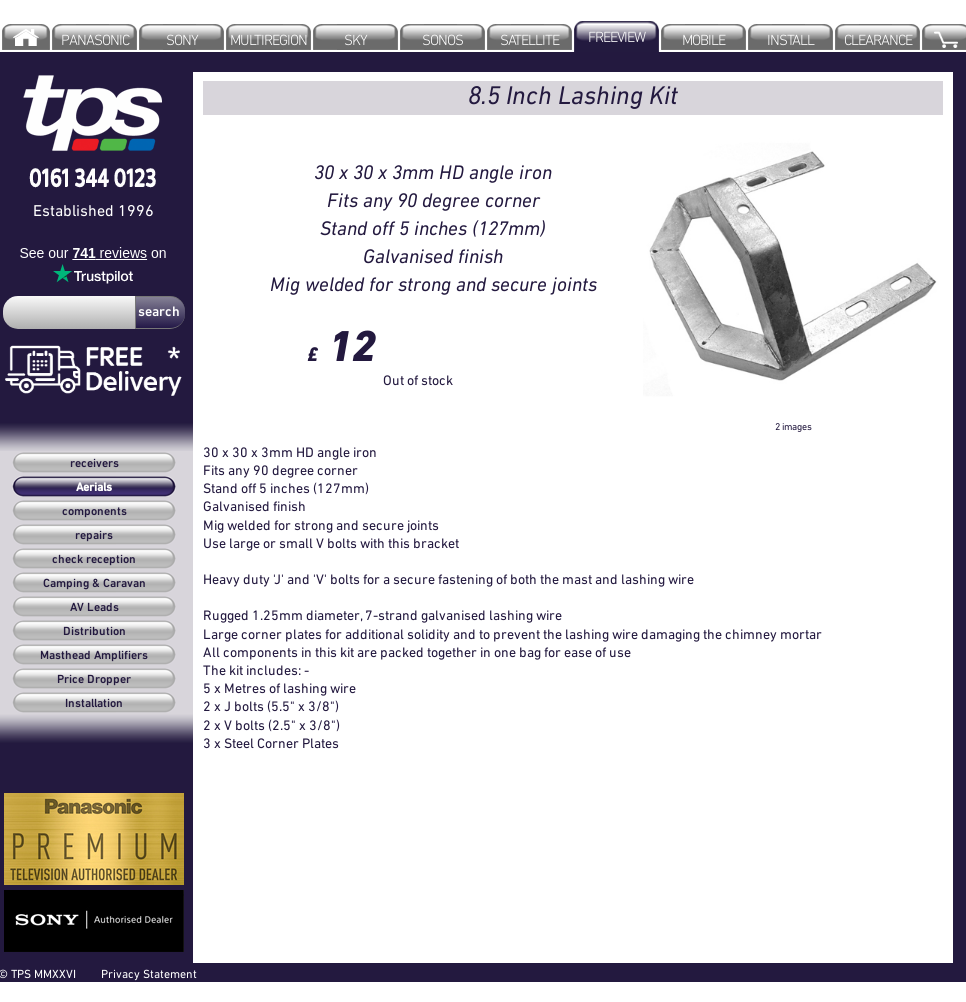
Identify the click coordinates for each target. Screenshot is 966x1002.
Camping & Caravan (94, 584)
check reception (94, 560)
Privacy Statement (149, 973)
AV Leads (94, 608)
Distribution (94, 632)
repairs (94, 536)
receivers (94, 464)
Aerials (94, 488)
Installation (94, 704)
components (94, 512)
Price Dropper (94, 680)
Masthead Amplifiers (94, 656)
